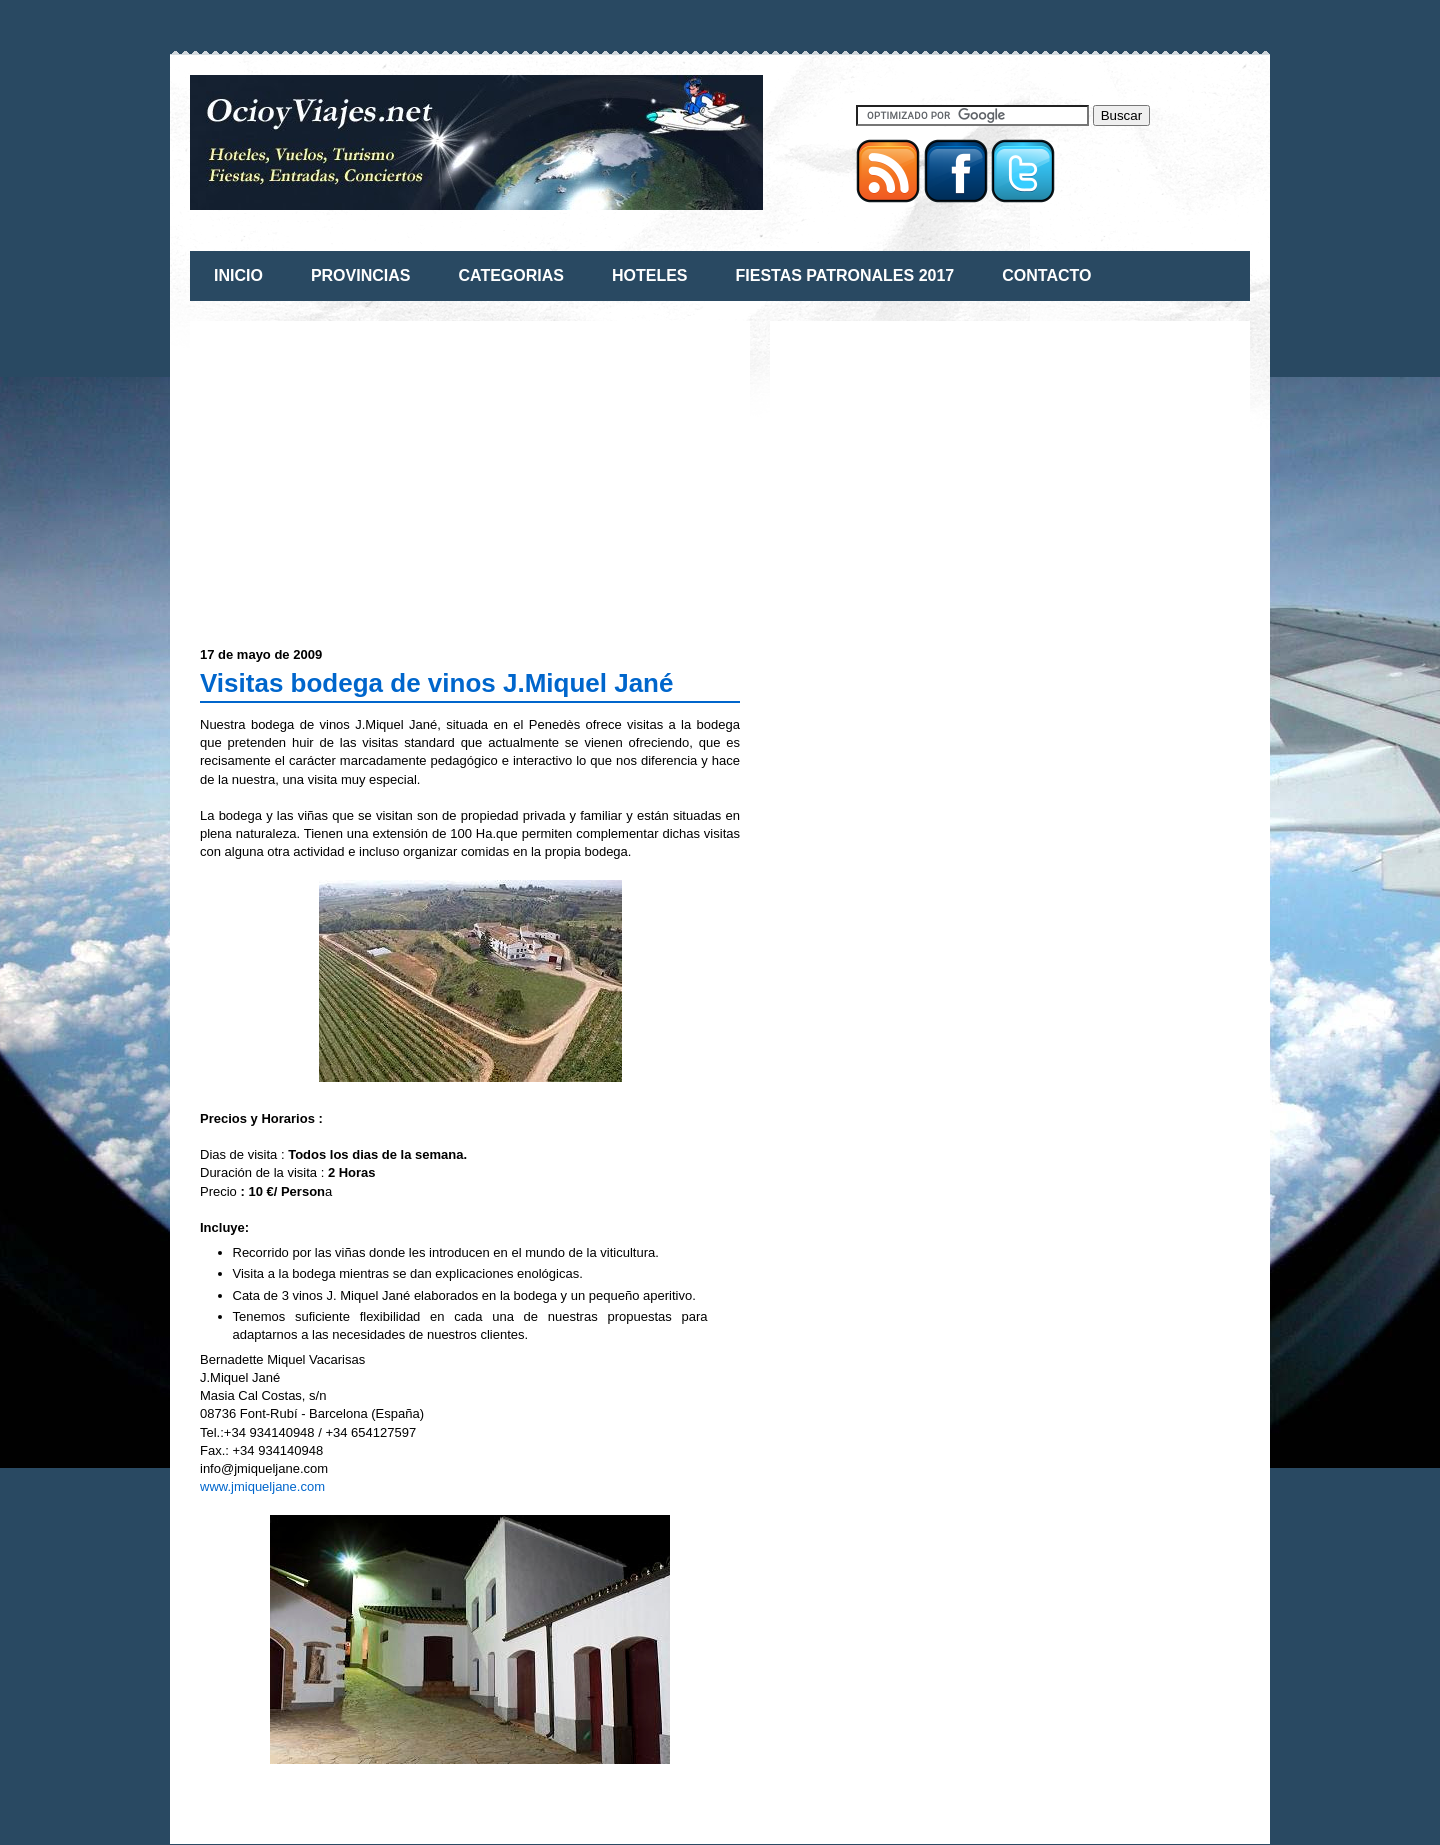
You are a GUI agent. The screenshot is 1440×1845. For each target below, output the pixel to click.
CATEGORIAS (510, 275)
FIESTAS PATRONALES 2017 (845, 275)
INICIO (238, 275)
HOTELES (650, 275)
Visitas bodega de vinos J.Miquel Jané (436, 683)
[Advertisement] (368, 471)
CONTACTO (1046, 275)
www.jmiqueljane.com (262, 1486)
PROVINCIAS (361, 275)
